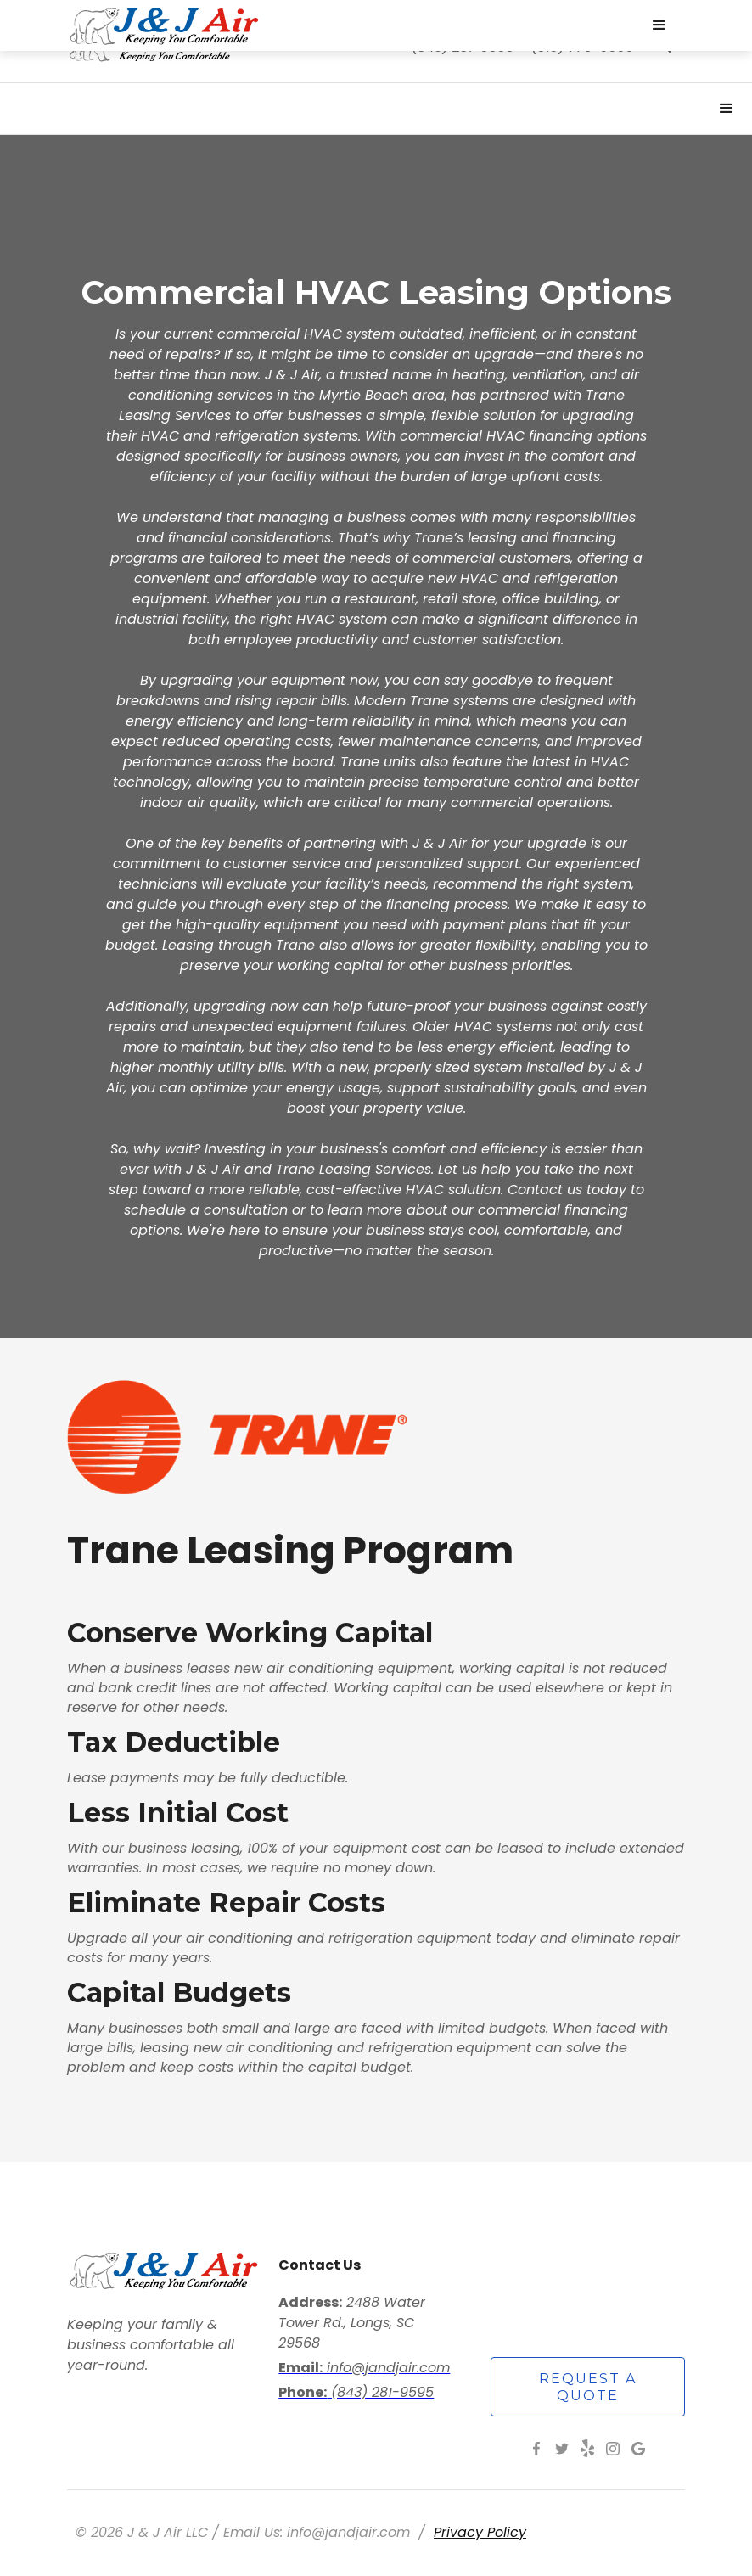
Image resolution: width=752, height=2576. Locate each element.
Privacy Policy (480, 2532)
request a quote (588, 2387)
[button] (726, 108)
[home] (342, 25)
